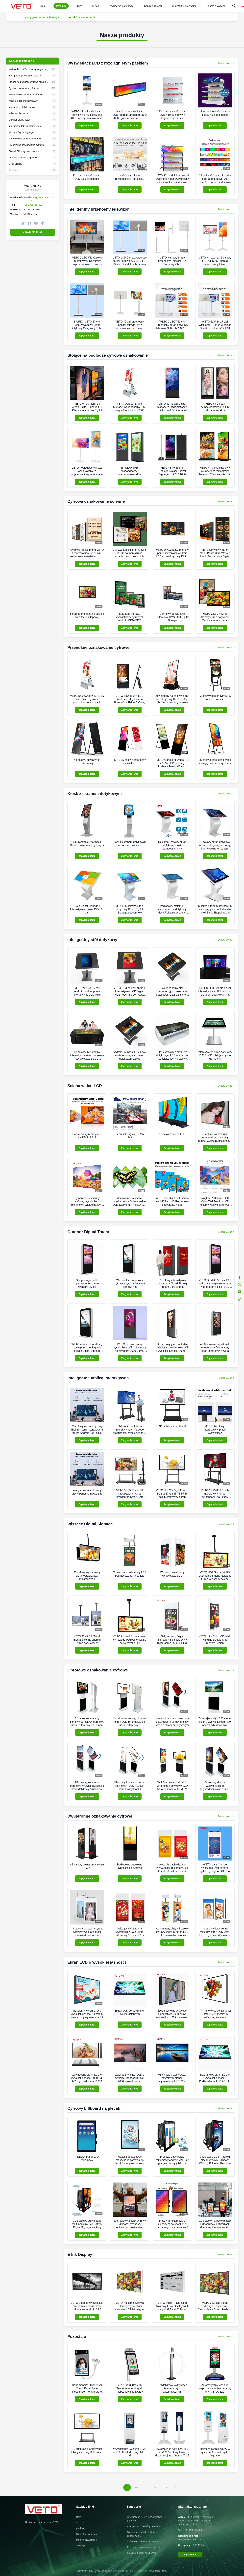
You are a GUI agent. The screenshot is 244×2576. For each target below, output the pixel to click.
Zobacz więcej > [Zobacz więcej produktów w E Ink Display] (226, 2254)
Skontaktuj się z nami (184, 5)
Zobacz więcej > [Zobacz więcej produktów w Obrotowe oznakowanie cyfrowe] (226, 1670)
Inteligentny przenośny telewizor (143, 2526)
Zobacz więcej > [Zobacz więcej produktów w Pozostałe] (226, 2336)
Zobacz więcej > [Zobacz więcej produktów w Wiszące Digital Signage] (226, 1524)
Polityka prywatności (86, 2540)
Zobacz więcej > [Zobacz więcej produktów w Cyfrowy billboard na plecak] (226, 2108)
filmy (79, 5)
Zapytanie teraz (32, 232)
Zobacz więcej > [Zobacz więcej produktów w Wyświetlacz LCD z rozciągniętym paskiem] (226, 63)
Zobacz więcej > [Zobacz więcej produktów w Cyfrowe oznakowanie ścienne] (226, 501)
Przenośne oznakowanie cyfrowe (144, 2547)
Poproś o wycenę (215, 5)
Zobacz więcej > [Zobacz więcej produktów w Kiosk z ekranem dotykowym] (226, 793)
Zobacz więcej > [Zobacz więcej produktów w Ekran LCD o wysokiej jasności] (226, 1962)
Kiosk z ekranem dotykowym (141, 2553)
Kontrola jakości (153, 5)
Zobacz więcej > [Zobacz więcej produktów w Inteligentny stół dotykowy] (226, 939)
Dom (43, 5)
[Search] (234, 5)
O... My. (80, 2522)
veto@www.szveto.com (190, 2539)
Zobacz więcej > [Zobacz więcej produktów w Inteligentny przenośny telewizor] (226, 209)
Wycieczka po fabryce (121, 5)
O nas (95, 5)
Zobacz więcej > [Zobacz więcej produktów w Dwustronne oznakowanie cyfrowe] (226, 1816)
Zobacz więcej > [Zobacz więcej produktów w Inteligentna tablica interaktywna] (226, 1378)
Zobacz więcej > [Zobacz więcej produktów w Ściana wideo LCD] (226, 1085)
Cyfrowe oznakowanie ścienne (142, 2541)
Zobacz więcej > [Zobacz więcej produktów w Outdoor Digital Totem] (226, 1232)
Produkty (61, 5)
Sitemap (80, 2545)
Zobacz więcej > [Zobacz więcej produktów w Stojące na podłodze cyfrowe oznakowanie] (226, 355)
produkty (80, 2528)
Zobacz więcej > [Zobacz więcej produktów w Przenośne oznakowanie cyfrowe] (226, 647)
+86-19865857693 (33, 204)
